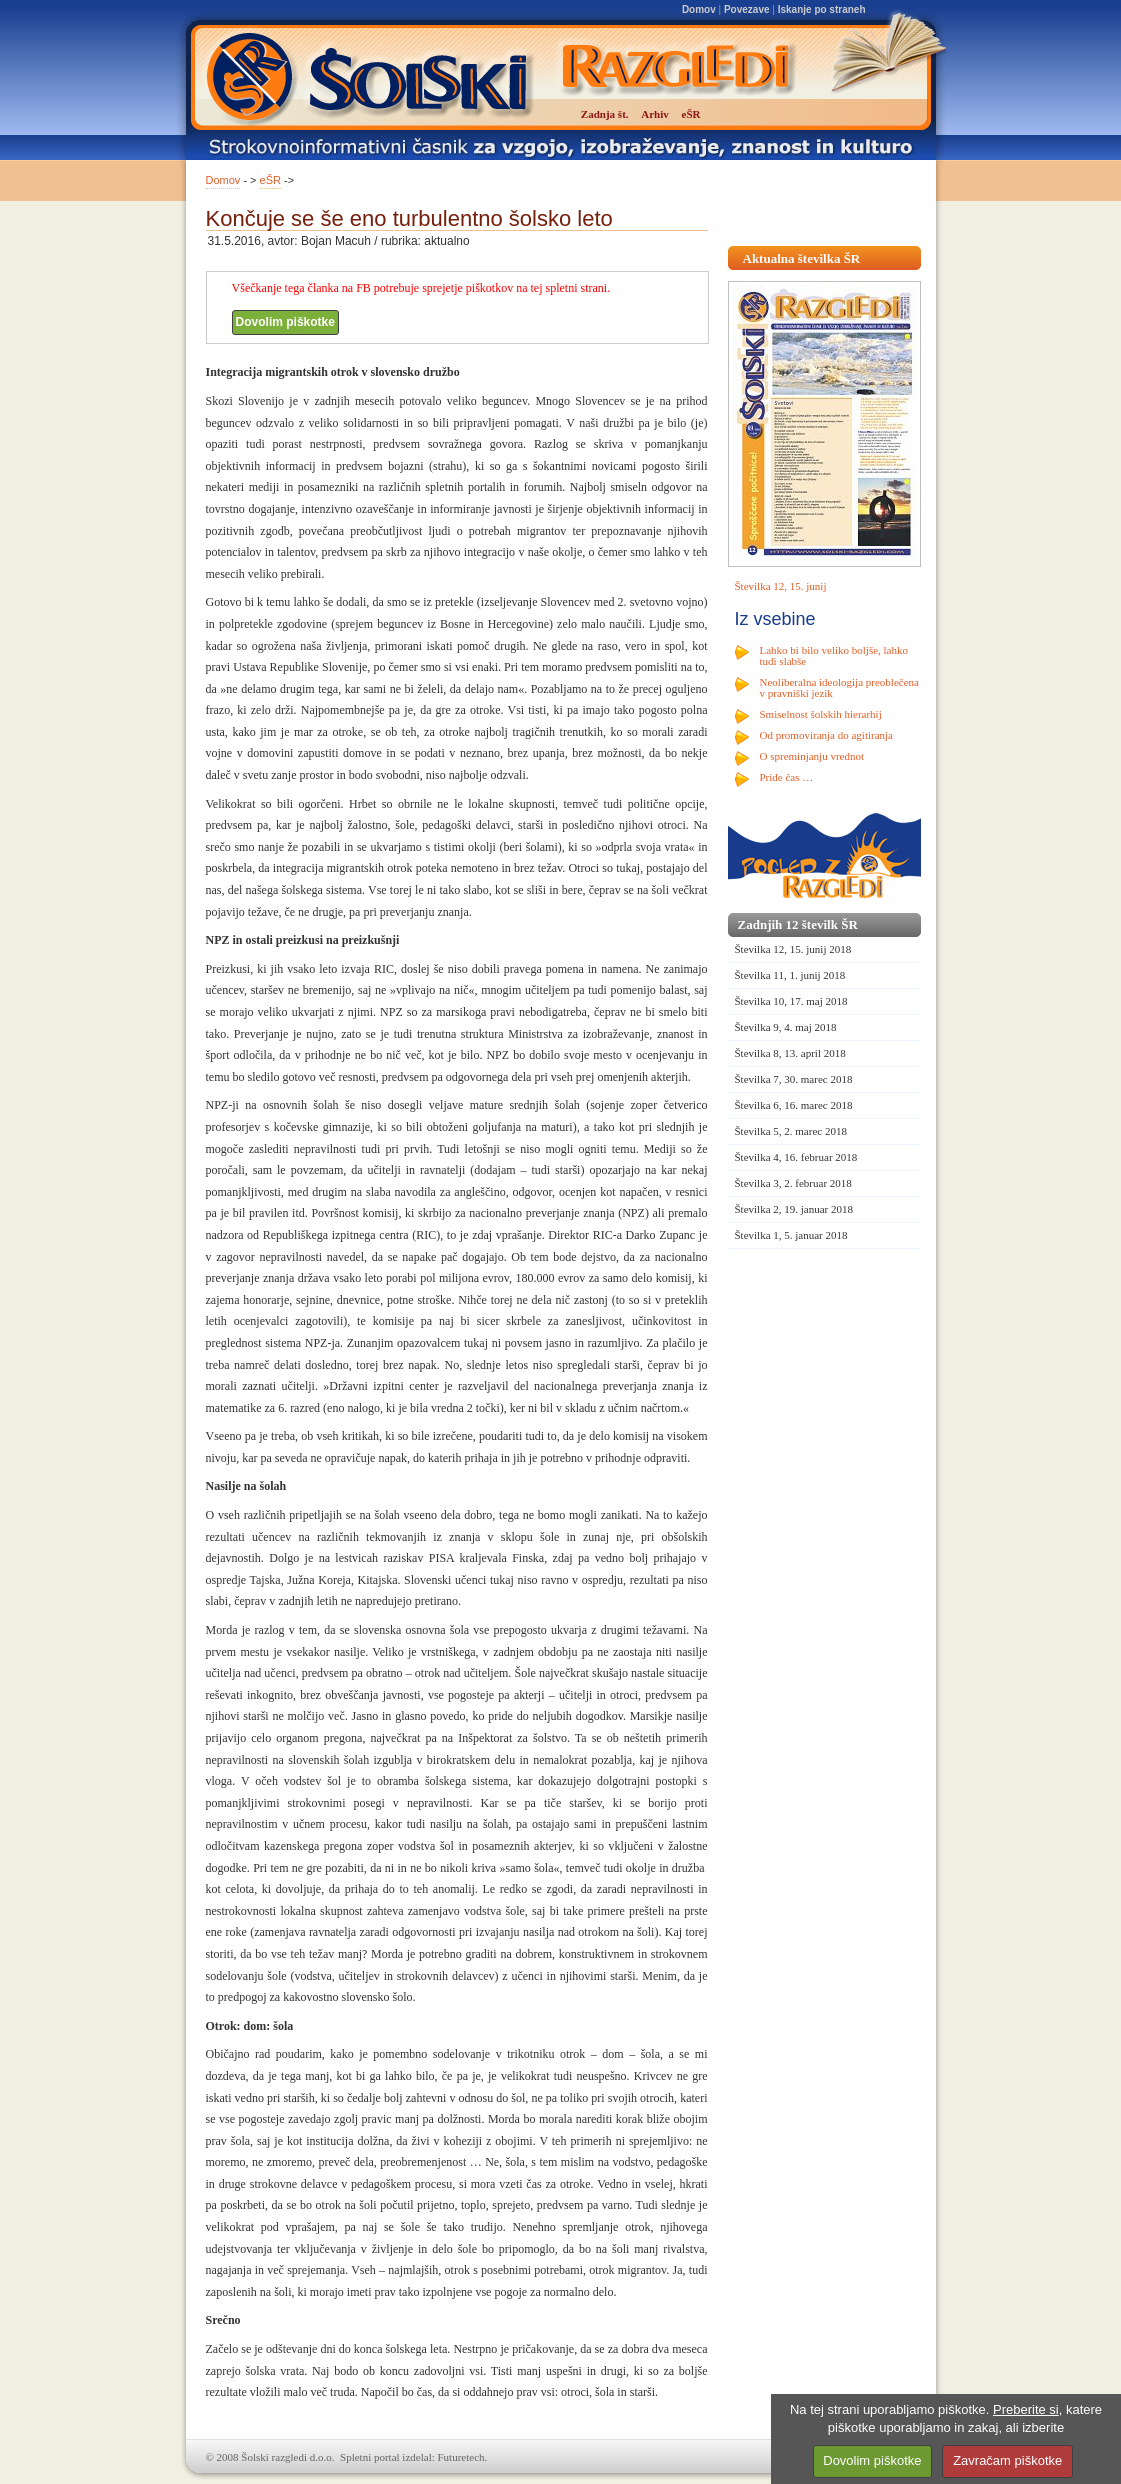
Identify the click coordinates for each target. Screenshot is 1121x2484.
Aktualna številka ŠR (802, 258)
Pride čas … (787, 777)
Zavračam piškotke (1007, 2460)
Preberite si (1026, 2409)
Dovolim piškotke (285, 322)
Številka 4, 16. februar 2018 (796, 1157)
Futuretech (461, 2457)
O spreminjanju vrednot (812, 756)
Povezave (747, 9)
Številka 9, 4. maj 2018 (786, 1027)
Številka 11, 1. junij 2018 (790, 975)
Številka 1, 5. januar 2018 (791, 1235)
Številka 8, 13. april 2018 (790, 1053)
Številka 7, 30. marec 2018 (794, 1079)
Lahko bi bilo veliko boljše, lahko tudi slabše (834, 655)
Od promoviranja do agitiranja (827, 735)
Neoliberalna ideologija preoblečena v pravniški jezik (839, 687)
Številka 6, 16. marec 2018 (794, 1105)
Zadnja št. (605, 114)
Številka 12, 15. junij (781, 586)
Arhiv (655, 114)
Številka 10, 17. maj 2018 (791, 1001)
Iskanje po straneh (822, 9)
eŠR (270, 180)
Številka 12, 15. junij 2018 (793, 949)
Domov (699, 9)
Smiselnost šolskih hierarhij (821, 714)
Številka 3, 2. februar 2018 (793, 1183)
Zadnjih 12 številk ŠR (798, 924)
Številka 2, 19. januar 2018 (794, 1209)
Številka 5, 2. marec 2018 (791, 1131)
